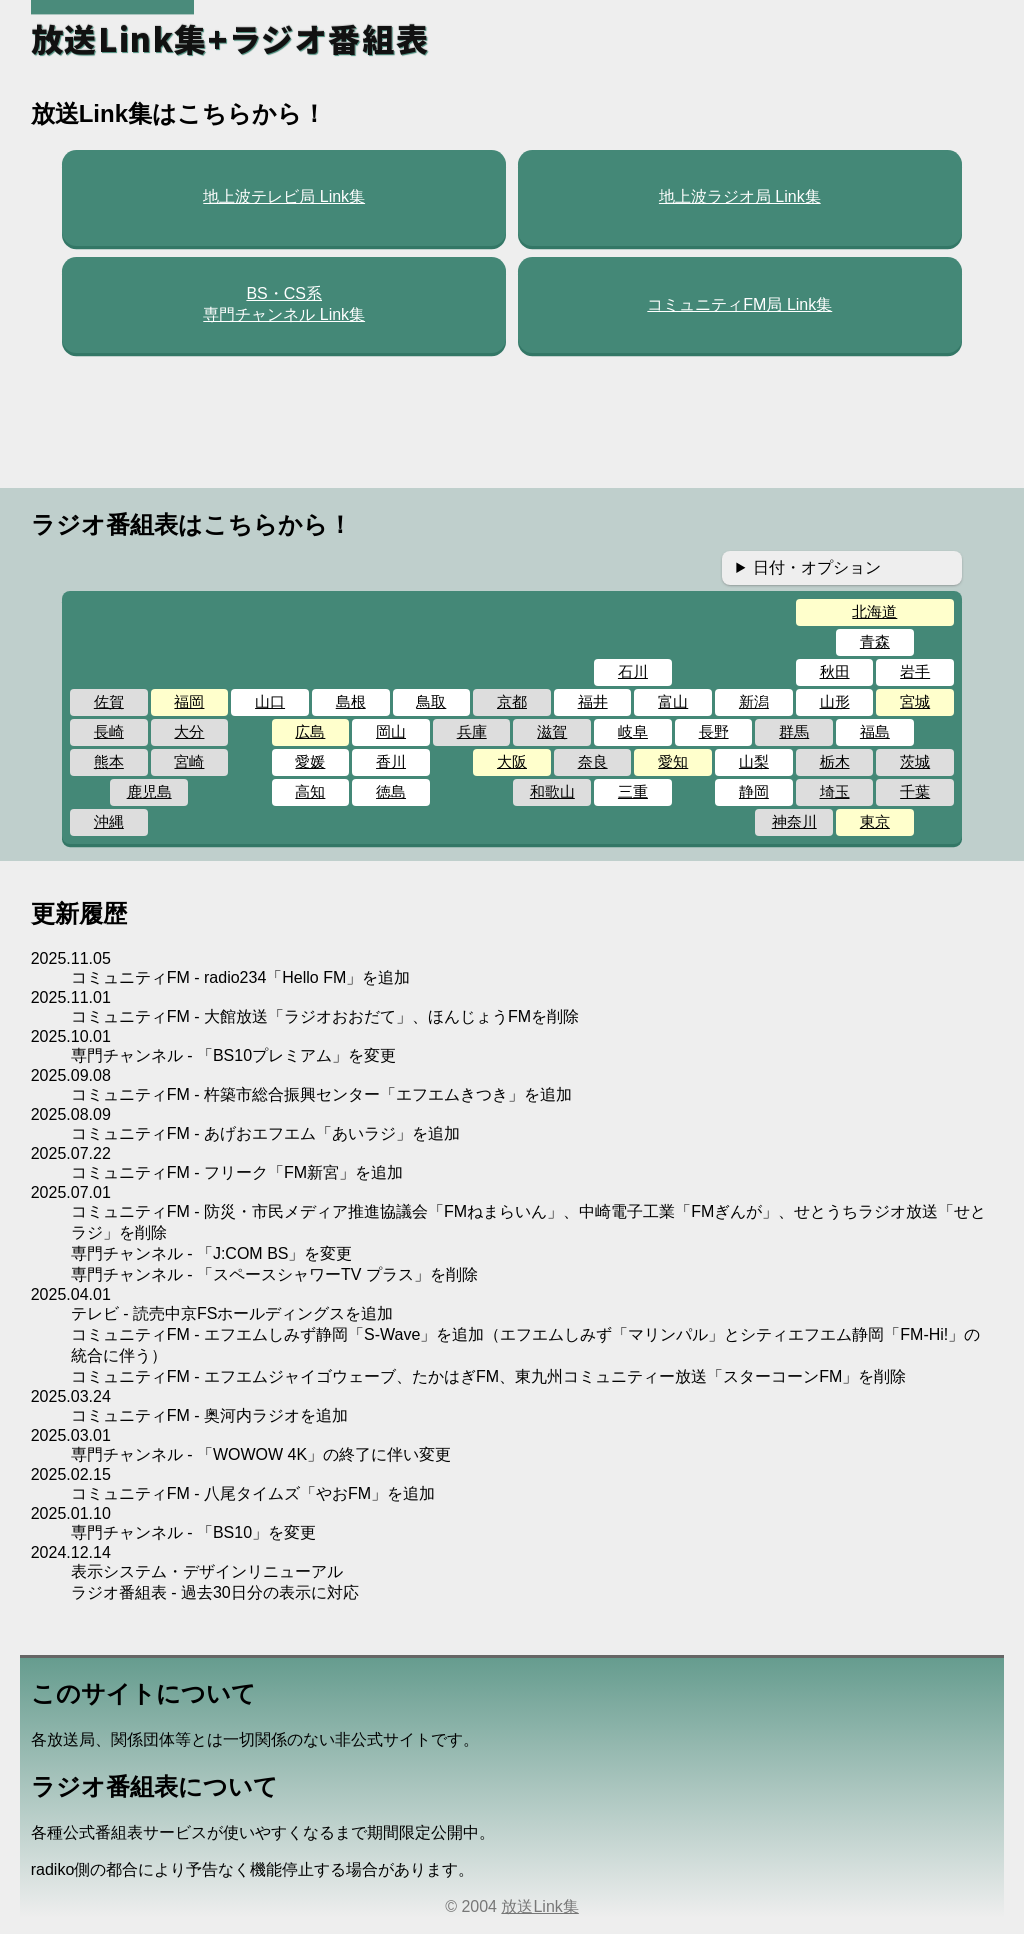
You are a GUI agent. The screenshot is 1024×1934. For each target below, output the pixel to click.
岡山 (391, 731)
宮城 (915, 701)
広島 (310, 731)
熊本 (109, 761)
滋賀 (552, 731)
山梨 (754, 761)
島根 (351, 701)
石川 (633, 671)
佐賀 (109, 701)
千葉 (915, 791)
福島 (875, 731)
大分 (189, 731)
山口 (270, 701)
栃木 (835, 761)
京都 (512, 701)
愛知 (673, 761)
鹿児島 (149, 791)
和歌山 (552, 791)
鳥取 (431, 701)
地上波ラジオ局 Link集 (740, 196)
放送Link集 (539, 1906)
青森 (875, 641)
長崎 (109, 731)
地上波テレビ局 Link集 (284, 196)
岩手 (915, 671)
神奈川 (794, 821)
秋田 (835, 671)
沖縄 (109, 821)
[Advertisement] (512, 421)
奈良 (593, 761)
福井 (593, 701)
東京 (875, 821)
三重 (633, 791)
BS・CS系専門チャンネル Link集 (284, 304)
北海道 (874, 611)
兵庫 (472, 731)
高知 (310, 791)
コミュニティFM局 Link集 (739, 304)
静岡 (754, 791)
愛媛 (310, 761)
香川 (391, 761)
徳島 (391, 791)
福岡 (189, 701)
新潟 (754, 701)
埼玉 (835, 791)
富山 (673, 701)
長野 (714, 731)
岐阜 (633, 731)
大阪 (512, 761)
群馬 (794, 731)
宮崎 (189, 761)
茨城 (915, 761)
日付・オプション (817, 567)
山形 (835, 701)
